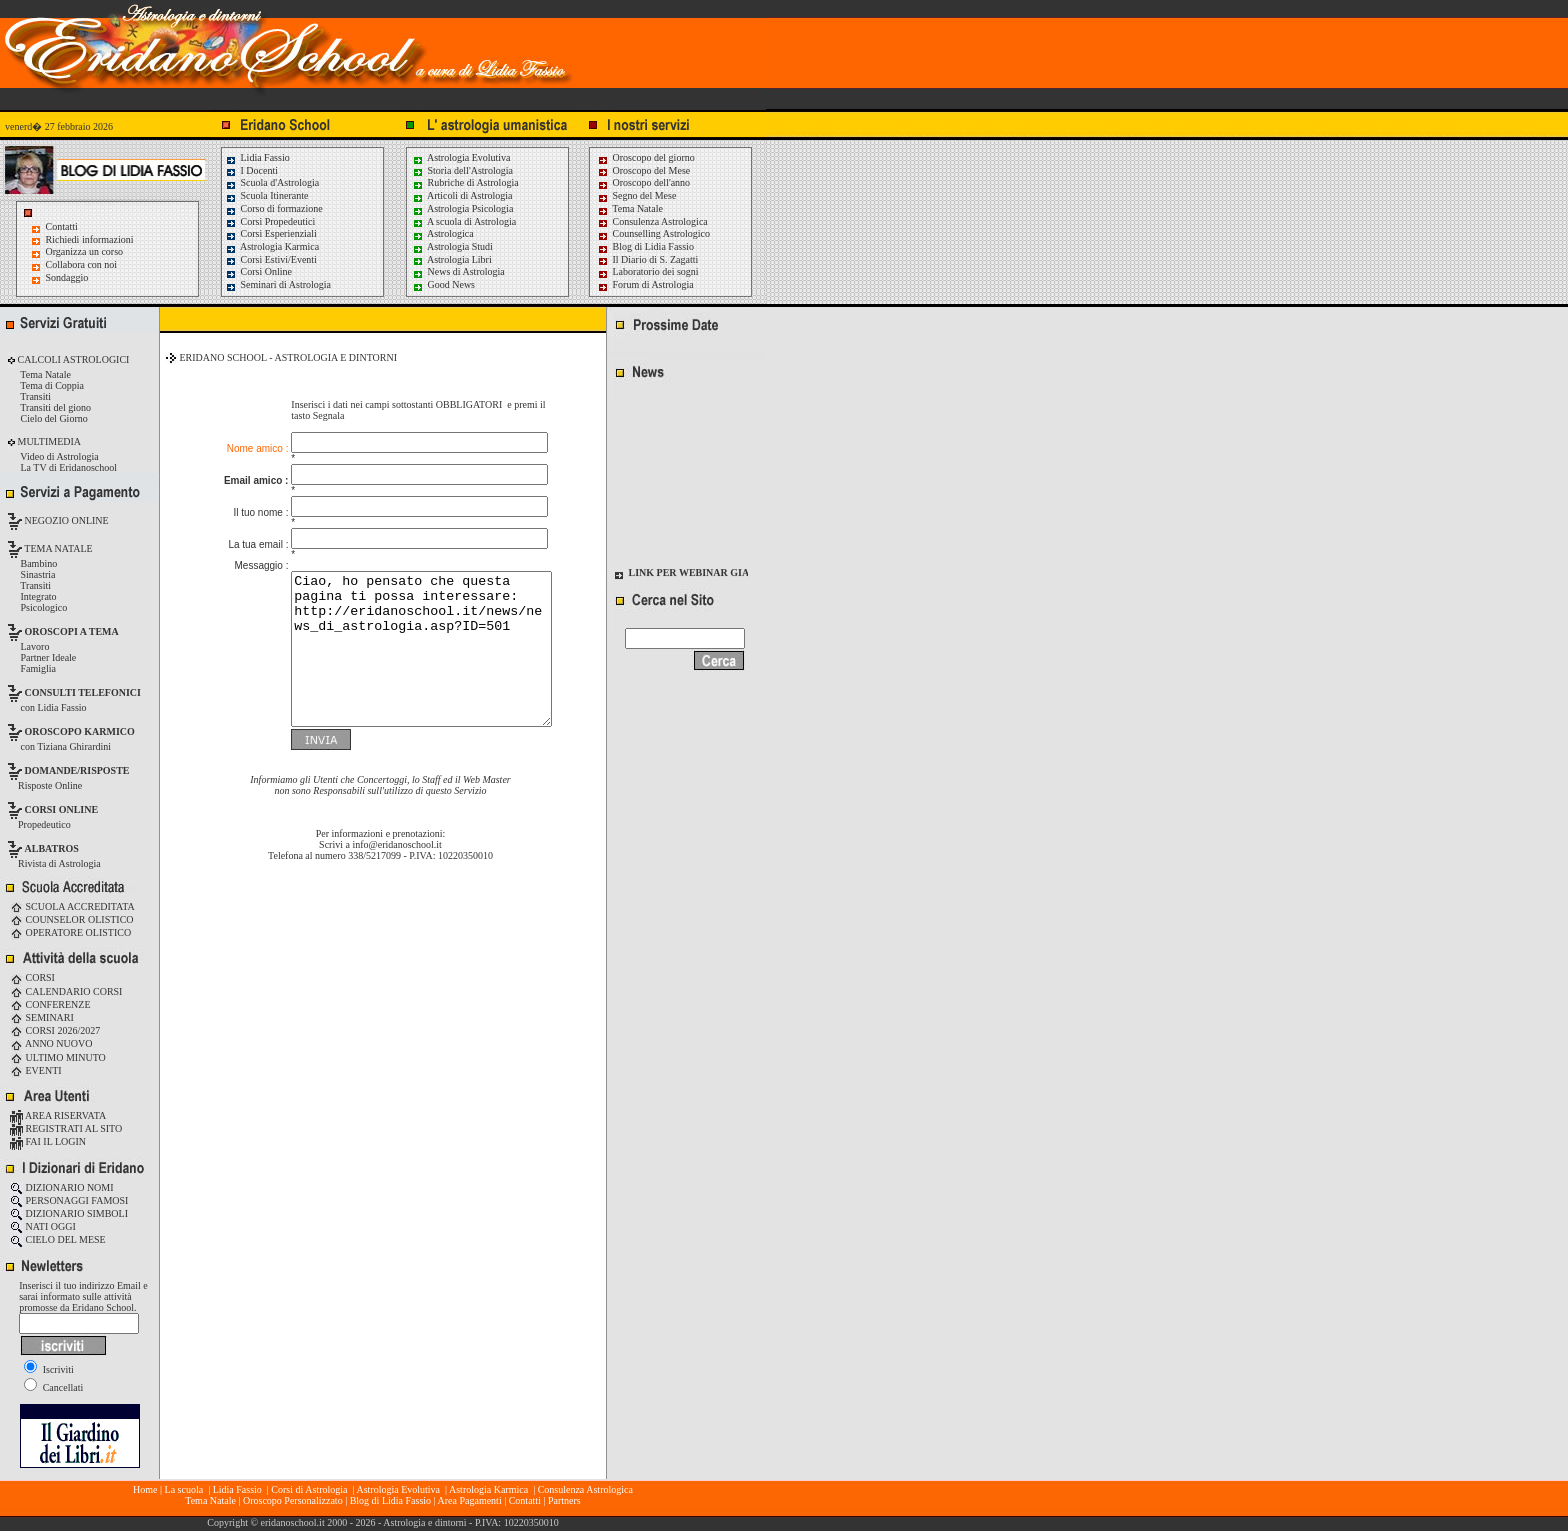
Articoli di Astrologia (462, 195)
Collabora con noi (82, 264)
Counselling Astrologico (653, 233)
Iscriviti (49, 1369)
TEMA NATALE (57, 548)
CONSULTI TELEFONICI (83, 692)
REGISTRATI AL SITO (66, 1128)
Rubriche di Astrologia (465, 182)
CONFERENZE (50, 1004)
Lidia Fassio (257, 157)
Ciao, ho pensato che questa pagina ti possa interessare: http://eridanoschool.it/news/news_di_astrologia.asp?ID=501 (406, 635)
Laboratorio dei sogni (648, 271)
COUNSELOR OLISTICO (72, 919)
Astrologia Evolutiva (461, 157)
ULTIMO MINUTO (58, 1057)
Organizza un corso (85, 251)
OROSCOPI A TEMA (72, 631)
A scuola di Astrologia (464, 221)
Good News (443, 284)
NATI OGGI (43, 1226)
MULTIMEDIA (48, 441)
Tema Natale (630, 208)
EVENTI (36, 1070)
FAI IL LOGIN (48, 1141)
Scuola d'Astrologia (272, 182)
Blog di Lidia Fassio (645, 246)
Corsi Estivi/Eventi (271, 259)
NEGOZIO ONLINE (65, 520)
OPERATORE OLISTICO (70, 932)
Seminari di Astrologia (278, 284)
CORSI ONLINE (62, 809)
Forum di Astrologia (645, 284)
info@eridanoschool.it (396, 845)
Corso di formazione (274, 208)
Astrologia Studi (452, 246)
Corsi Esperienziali (271, 233)
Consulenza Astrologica (652, 221)
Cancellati (53, 1387)
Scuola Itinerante (267, 195)
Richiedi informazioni (90, 239)
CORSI (32, 977)
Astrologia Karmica (272, 246)
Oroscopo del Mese (643, 170)
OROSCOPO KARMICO (80, 731)
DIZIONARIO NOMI (62, 1187)
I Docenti (251, 170)
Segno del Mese (636, 195)
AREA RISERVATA (58, 1115)
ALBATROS (52, 848)
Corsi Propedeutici (270, 221)
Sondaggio (67, 277)
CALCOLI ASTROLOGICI (72, 359)
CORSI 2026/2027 (55, 1030)
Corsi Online (258, 271)
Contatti (62, 226)
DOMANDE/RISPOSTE (77, 770)
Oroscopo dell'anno (652, 182)
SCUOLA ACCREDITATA (72, 906)
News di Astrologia (458, 271)
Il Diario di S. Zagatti (647, 259)
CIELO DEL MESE (58, 1239)
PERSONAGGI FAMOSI (69, 1200)
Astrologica (443, 233)
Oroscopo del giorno (646, 157)
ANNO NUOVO (51, 1043)
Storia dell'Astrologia (462, 170)
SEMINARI (42, 1017)
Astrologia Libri (452, 259)
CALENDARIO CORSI (66, 991)
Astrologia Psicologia (462, 208)
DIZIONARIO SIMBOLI (69, 1213)
